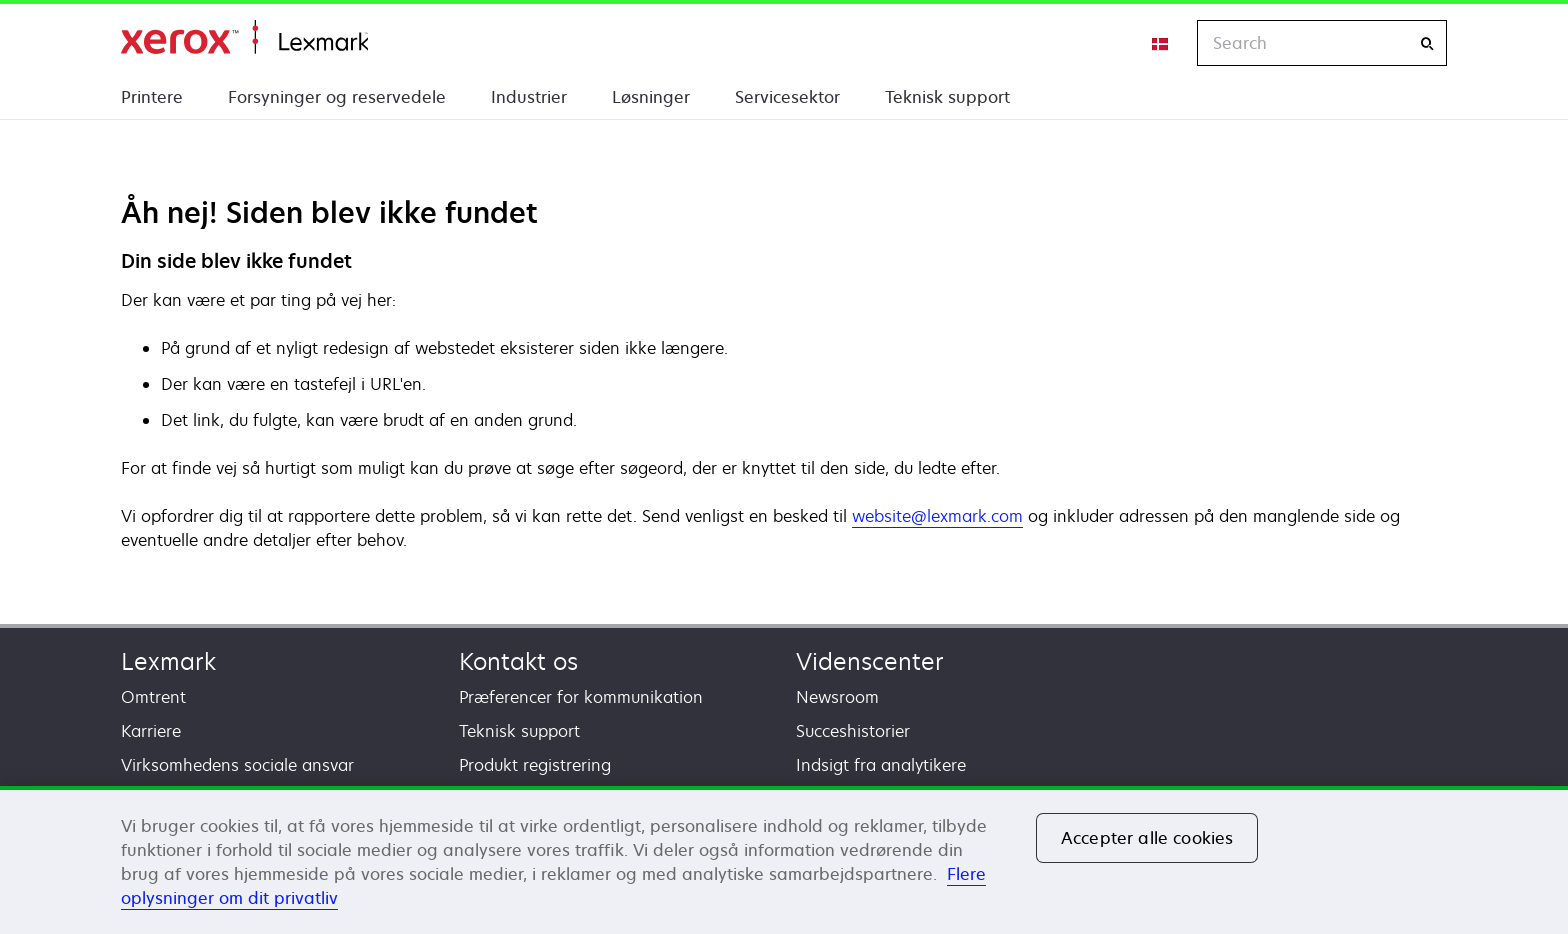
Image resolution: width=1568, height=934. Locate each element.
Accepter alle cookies (1147, 838)
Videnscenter (870, 661)
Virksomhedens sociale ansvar (237, 765)
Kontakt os (518, 661)
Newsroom (837, 697)
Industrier (529, 97)
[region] (784, 860)
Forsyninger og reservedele (337, 97)
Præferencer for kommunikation (581, 697)
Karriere (151, 731)
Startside (244, 37)
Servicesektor (787, 97)
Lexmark (168, 661)
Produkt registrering (535, 765)
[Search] (1427, 43)
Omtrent (153, 697)
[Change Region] (1161, 43)
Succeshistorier (853, 731)
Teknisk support (947, 97)
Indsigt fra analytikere (881, 765)
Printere (152, 97)
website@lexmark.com (937, 516)
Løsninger (651, 97)
